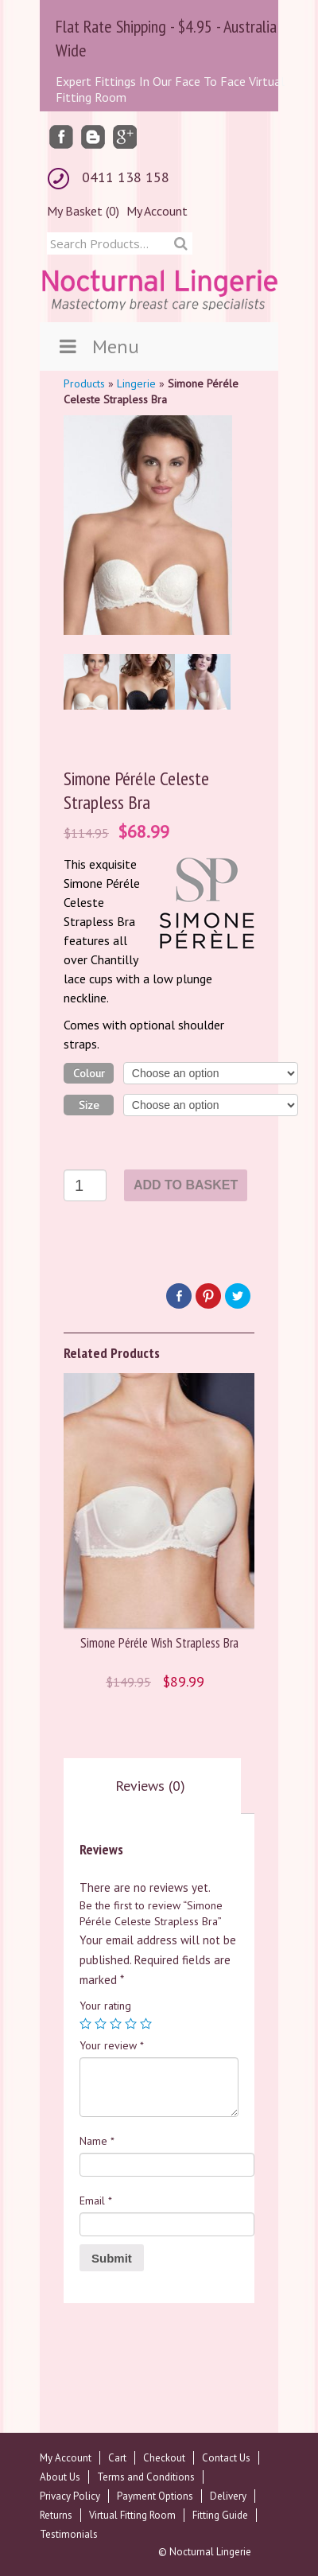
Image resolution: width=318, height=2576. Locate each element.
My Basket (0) (83, 211)
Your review (112, 2045)
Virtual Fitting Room (132, 2515)
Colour (89, 1073)
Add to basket (186, 1185)
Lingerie (136, 383)
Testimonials (69, 2534)
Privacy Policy (70, 2496)
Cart (117, 2458)
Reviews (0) (150, 1785)
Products (84, 383)
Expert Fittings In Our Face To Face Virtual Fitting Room (170, 89)
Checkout (164, 2458)
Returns (56, 2515)
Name (97, 2141)
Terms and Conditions (146, 2477)
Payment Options (155, 2496)
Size (89, 1105)
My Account (157, 211)
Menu (97, 346)
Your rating (105, 2005)
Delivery (228, 2496)
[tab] (150, 1786)
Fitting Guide (220, 2515)
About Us (60, 2477)
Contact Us (226, 2458)
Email (96, 2200)
